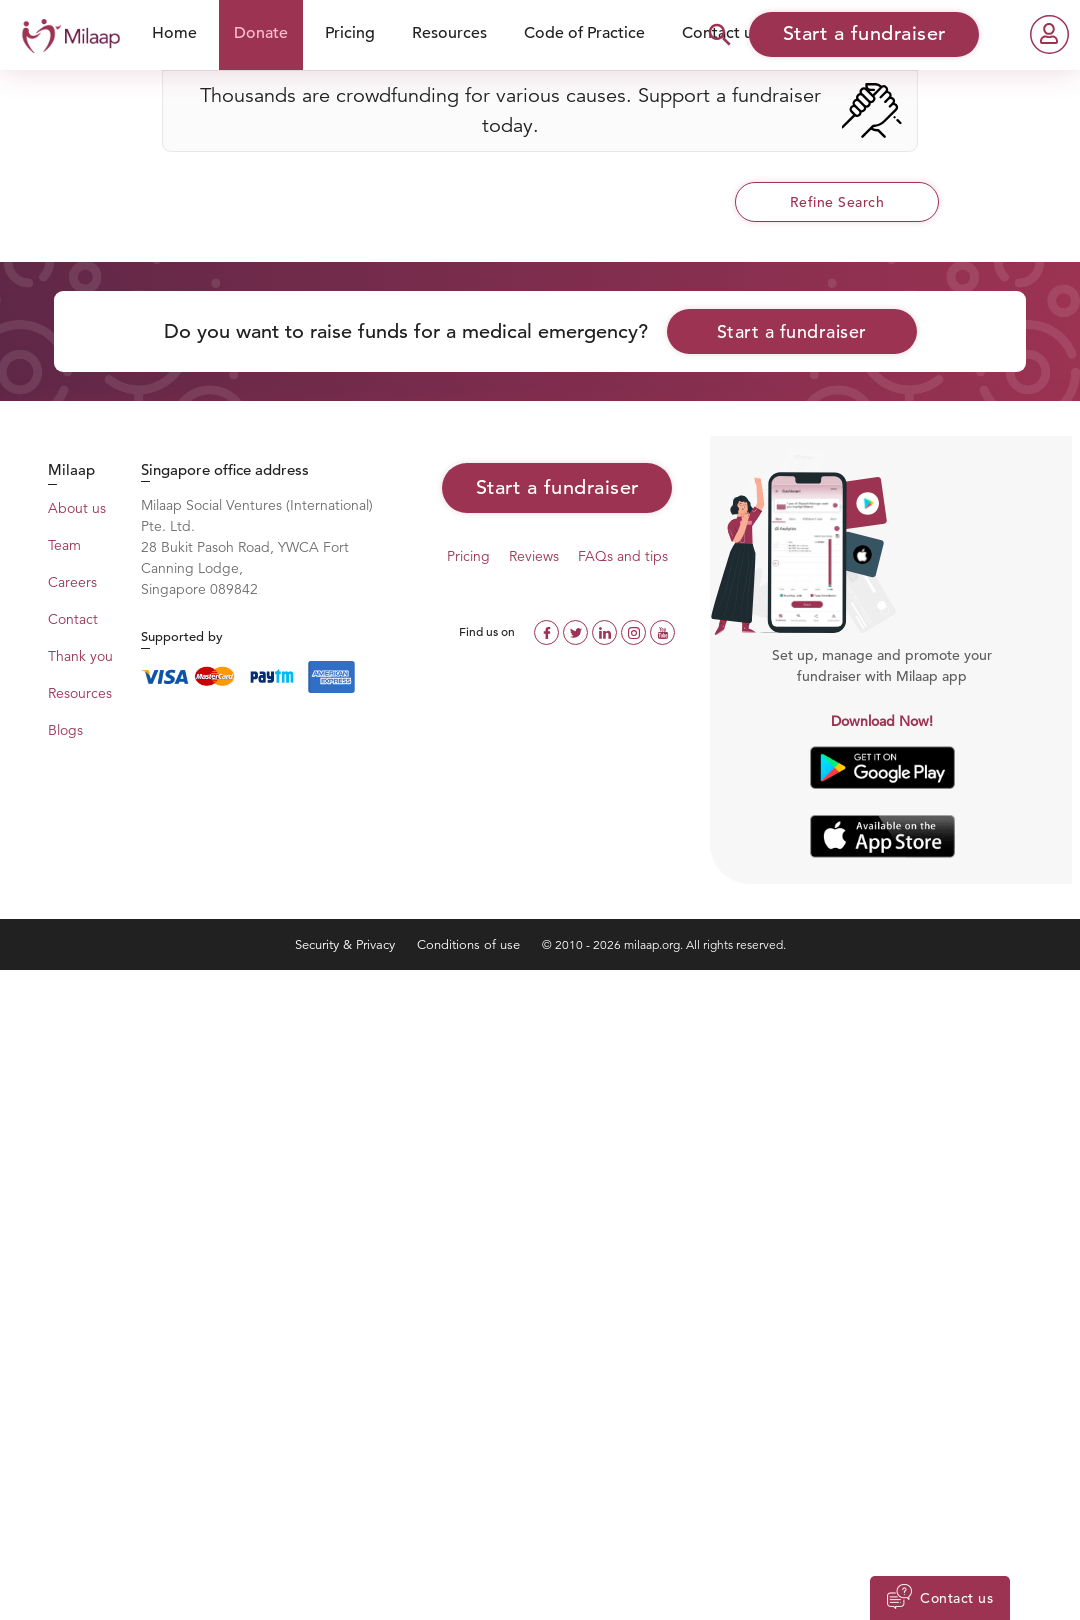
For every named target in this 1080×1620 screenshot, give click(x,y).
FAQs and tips (623, 556)
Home (174, 33)
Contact (73, 619)
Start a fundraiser (792, 331)
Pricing (350, 33)
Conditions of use (470, 944)
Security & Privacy (347, 944)
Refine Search (837, 202)
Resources (449, 33)
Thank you (80, 656)
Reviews (534, 556)
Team (64, 545)
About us (77, 508)
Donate (261, 33)
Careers (72, 582)
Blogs (65, 730)
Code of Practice (584, 33)
